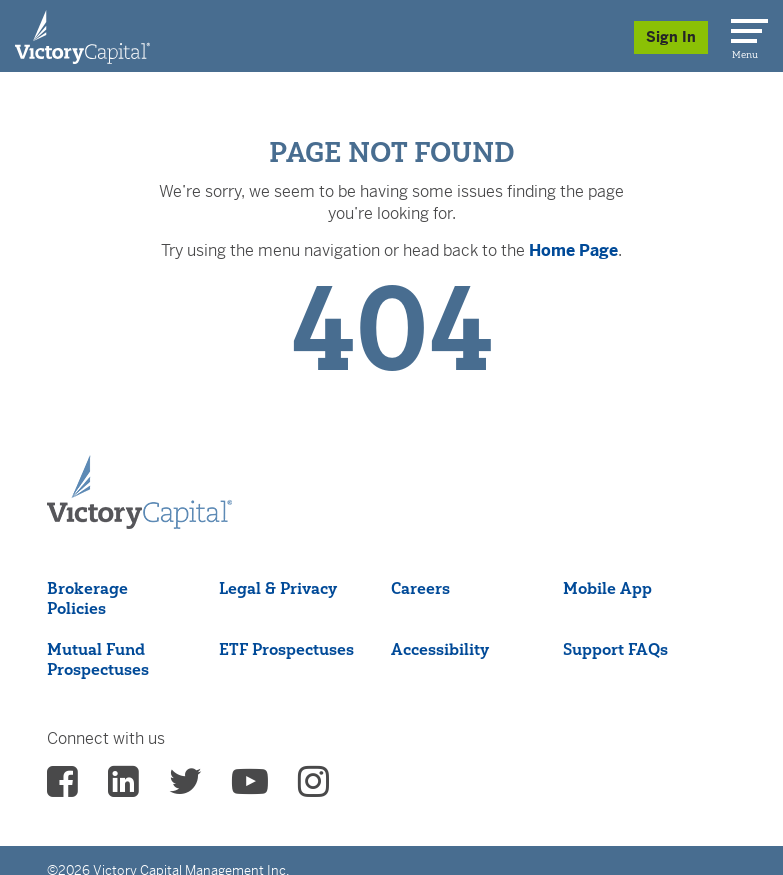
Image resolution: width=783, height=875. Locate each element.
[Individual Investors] (82, 36)
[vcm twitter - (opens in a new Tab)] (185, 788)
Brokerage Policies (87, 598)
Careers (420, 588)
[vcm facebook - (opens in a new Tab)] (62, 788)
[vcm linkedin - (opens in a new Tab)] (123, 788)
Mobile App (607, 588)
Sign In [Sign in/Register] (671, 37)
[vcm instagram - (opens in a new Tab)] (313, 788)
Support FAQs (615, 649)
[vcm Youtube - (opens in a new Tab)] (250, 788)
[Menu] (746, 27)
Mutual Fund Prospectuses (98, 659)
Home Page (573, 250)
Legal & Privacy (278, 588)
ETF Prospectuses (286, 649)
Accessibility (440, 649)
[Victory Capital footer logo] (139, 493)
